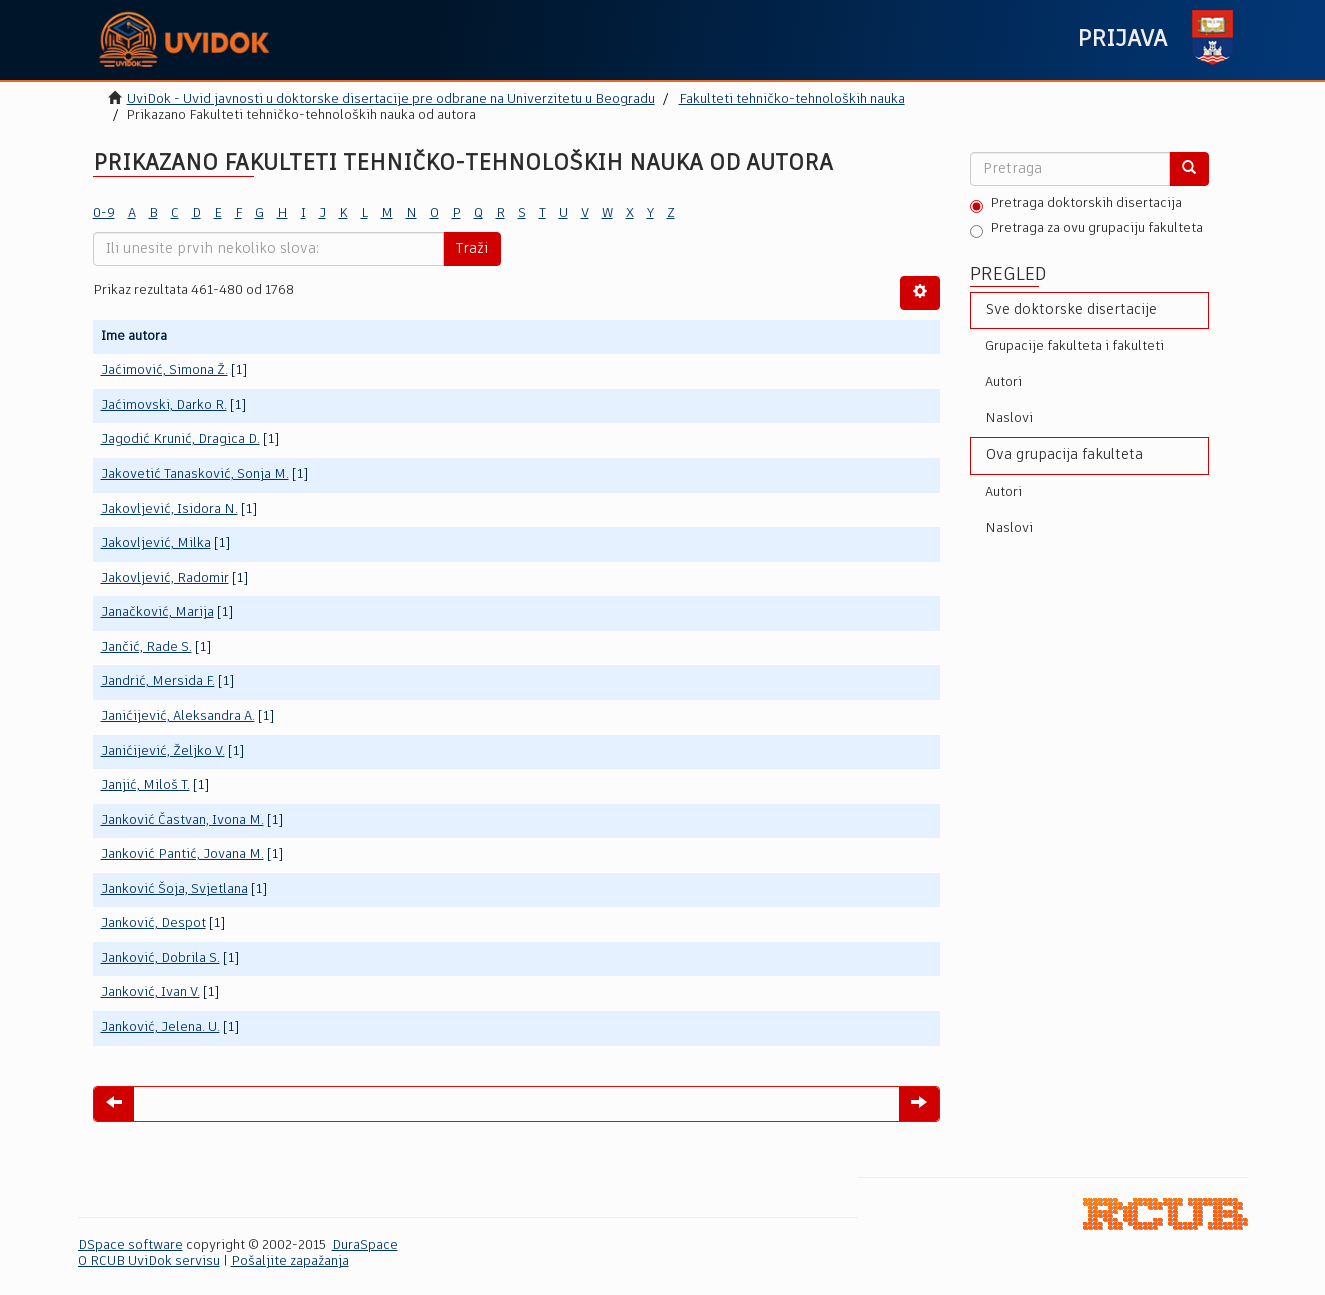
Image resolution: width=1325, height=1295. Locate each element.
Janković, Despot (153, 923)
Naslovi (1009, 418)
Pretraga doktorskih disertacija (1076, 205)
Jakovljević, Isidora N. (169, 509)
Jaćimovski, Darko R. (164, 405)
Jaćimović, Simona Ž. (164, 370)
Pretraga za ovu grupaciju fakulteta (1086, 230)
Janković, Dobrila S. (160, 958)
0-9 (104, 213)
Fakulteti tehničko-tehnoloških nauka (792, 99)
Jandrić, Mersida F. (158, 681)
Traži (472, 249)
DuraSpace (365, 1245)
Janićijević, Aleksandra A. (178, 716)
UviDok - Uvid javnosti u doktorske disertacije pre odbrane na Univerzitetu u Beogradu (391, 99)
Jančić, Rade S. (146, 647)
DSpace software (130, 1245)
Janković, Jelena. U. (160, 1027)
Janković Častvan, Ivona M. (182, 820)
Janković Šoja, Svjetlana (174, 889)
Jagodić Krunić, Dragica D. (180, 439)
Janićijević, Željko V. (163, 751)
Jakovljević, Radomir (165, 578)
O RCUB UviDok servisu (149, 1261)
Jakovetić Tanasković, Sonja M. (195, 474)
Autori (1003, 382)
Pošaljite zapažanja (290, 1261)
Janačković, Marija (157, 612)
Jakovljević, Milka (156, 543)
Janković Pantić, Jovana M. (182, 854)
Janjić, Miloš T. (145, 785)
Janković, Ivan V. (150, 992)
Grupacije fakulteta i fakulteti (1074, 346)
